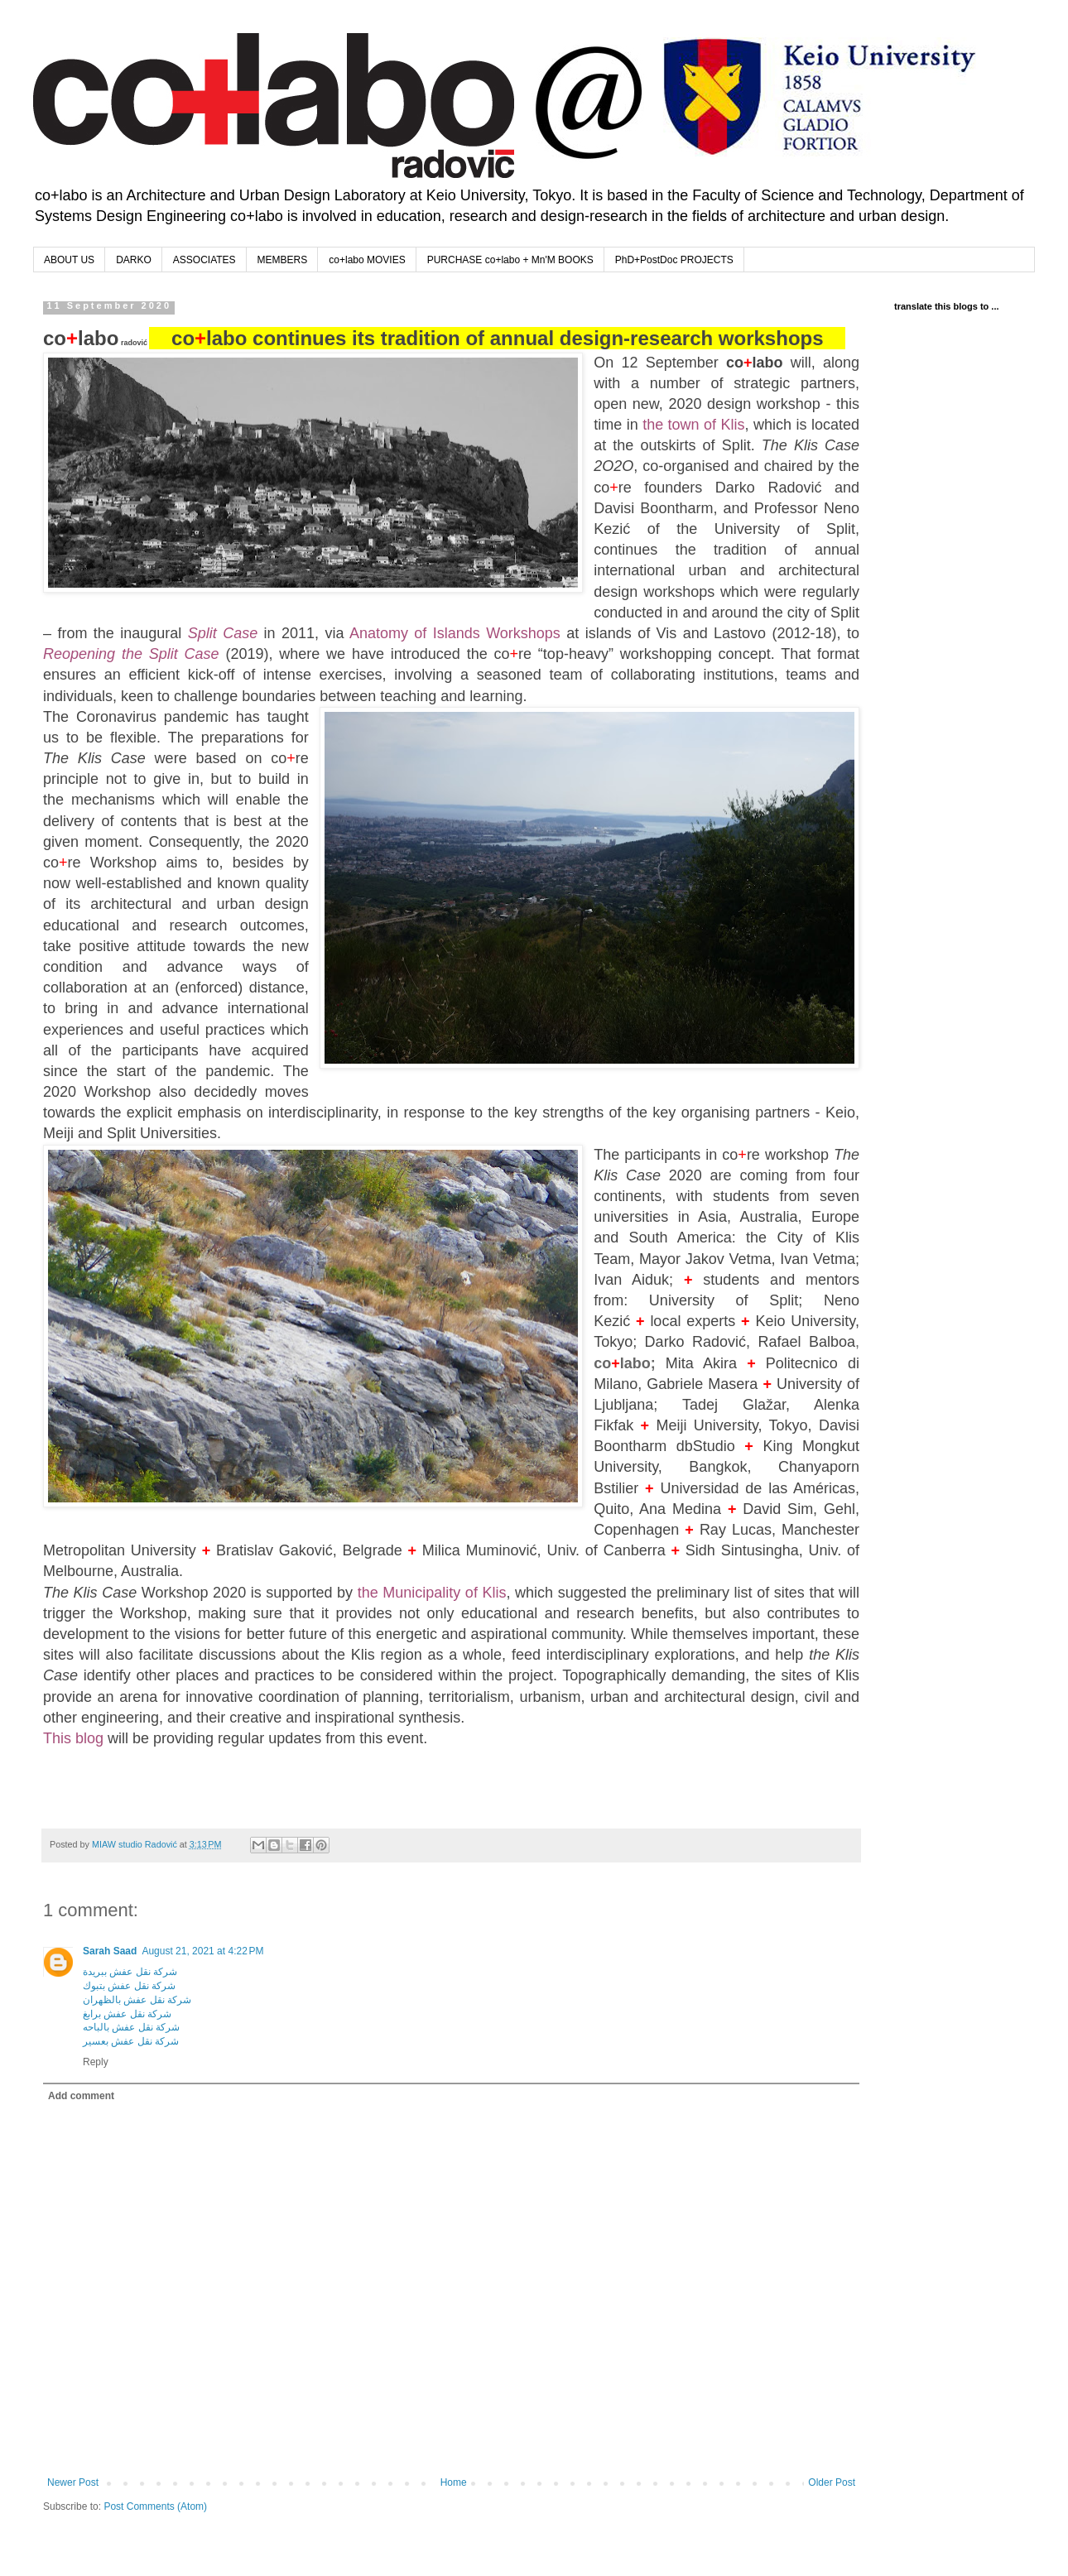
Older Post (831, 2482)
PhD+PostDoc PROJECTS (674, 260)
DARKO (134, 260)
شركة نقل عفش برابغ (127, 2014)
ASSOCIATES (204, 260)
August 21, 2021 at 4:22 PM (202, 1951)
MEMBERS (282, 260)
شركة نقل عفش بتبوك (129, 1986)
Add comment (81, 2096)
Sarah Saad (110, 1951)
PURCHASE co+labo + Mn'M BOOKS (510, 260)
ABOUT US (69, 260)
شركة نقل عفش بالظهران (137, 2000)
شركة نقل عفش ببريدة (130, 1972)
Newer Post (73, 2482)
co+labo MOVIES (367, 260)
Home (453, 2482)
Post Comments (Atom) (155, 2506)
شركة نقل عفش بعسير (131, 2041)
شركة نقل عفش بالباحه (131, 2027)
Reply (95, 2062)
